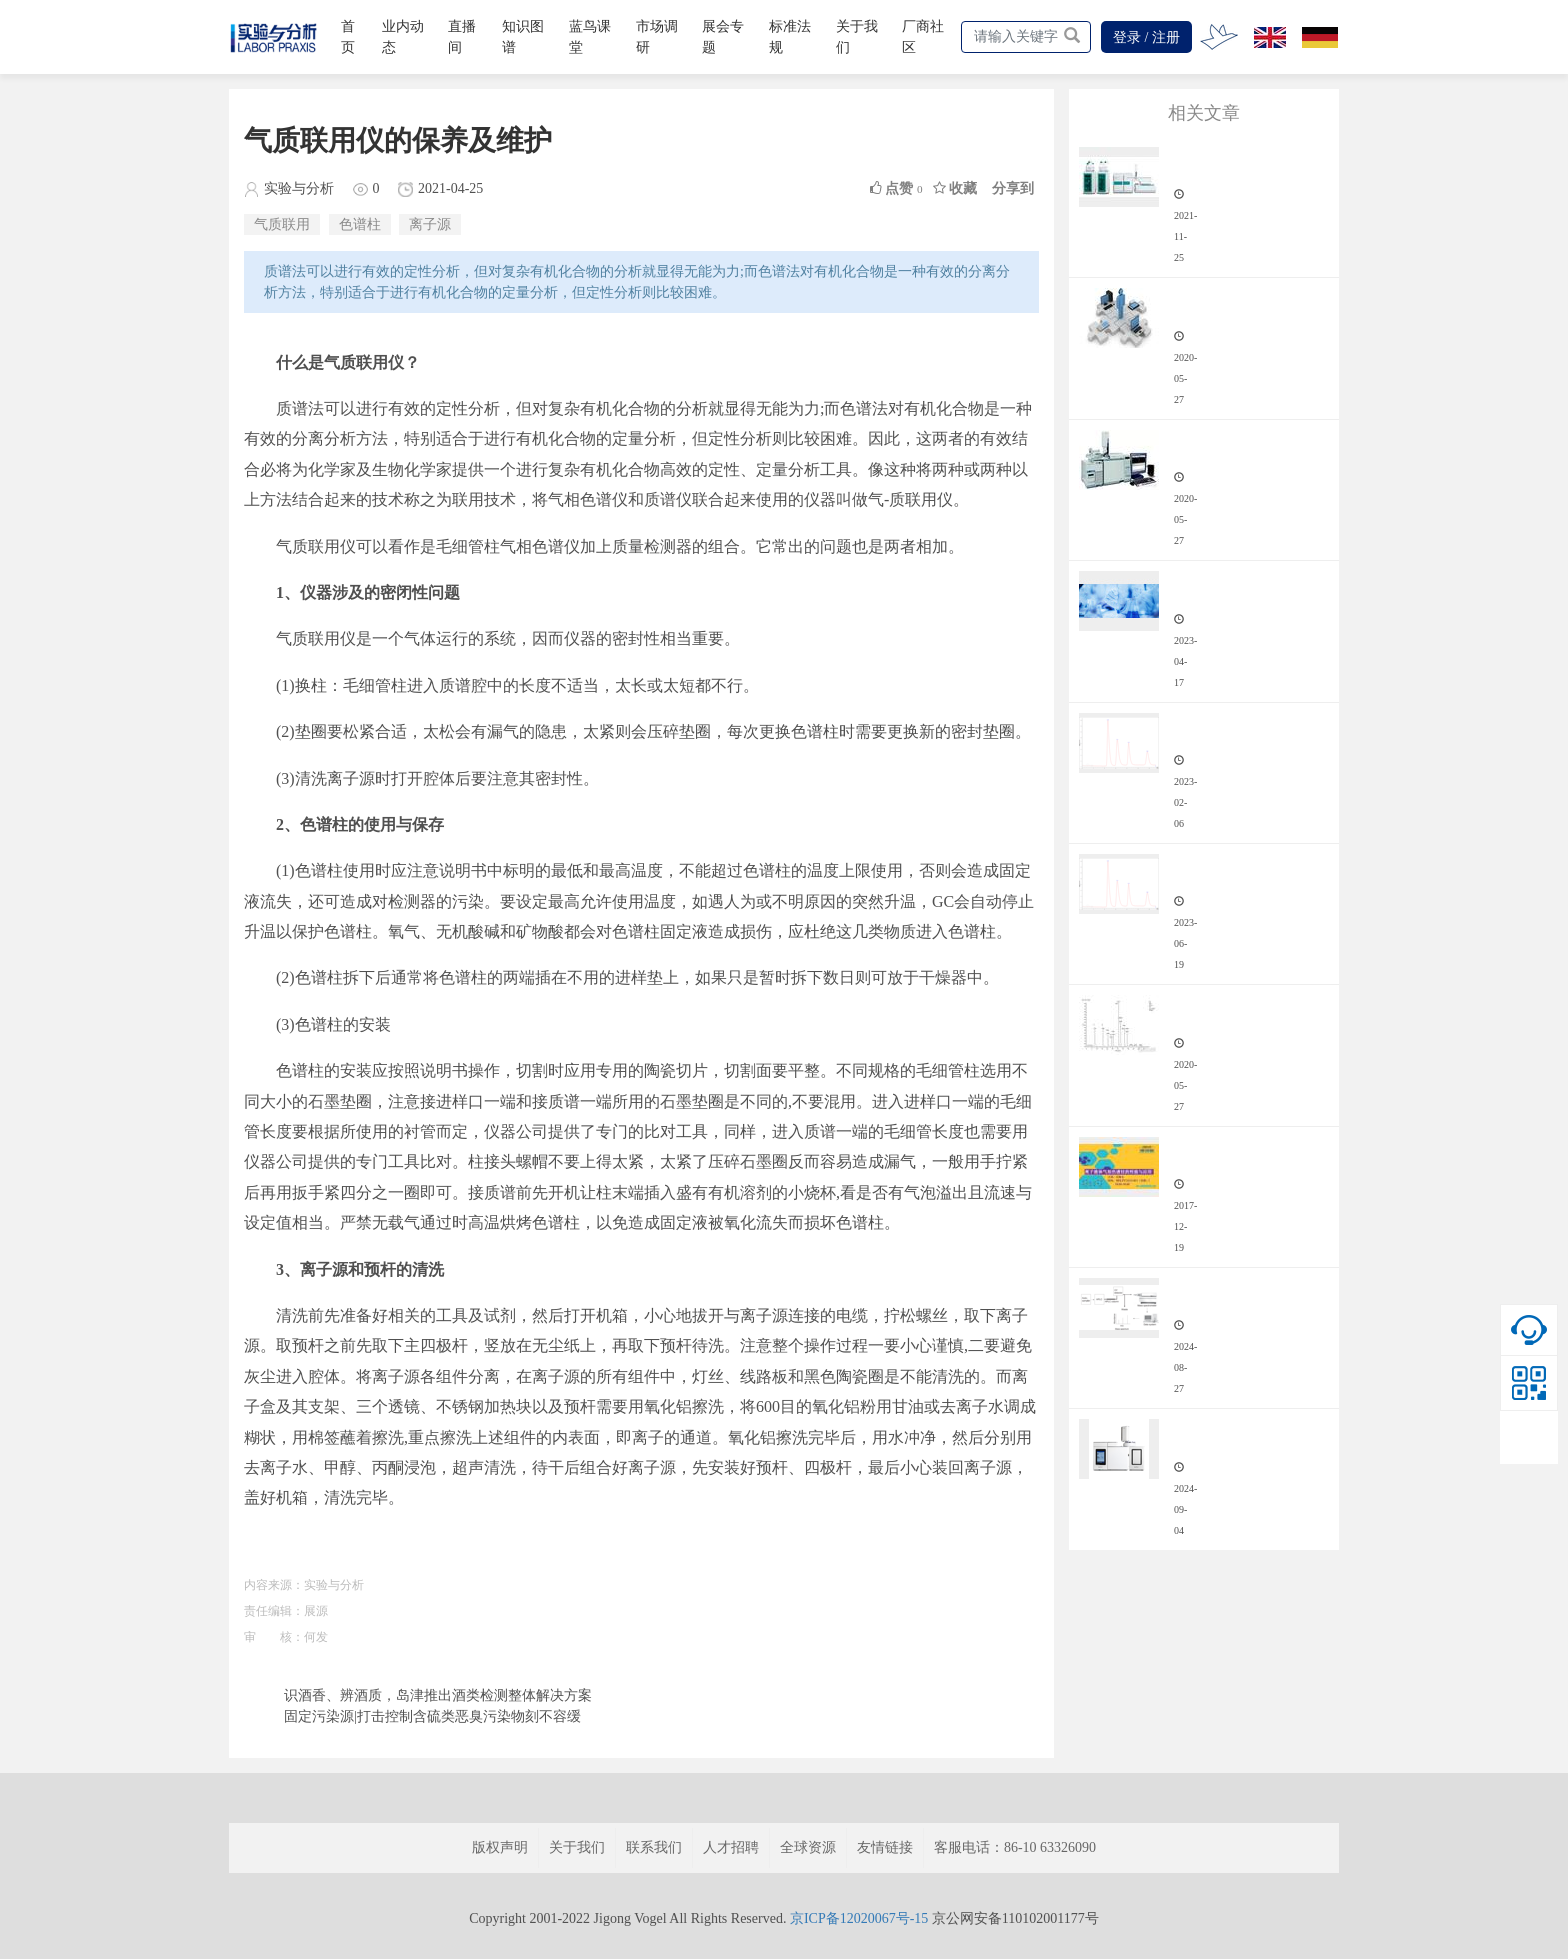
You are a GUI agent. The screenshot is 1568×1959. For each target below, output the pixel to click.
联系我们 (654, 1847)
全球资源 (808, 1847)
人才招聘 (731, 1847)
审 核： (274, 1637)
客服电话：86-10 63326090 (1015, 1847)
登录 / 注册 (1146, 37)
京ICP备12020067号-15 (859, 1918)
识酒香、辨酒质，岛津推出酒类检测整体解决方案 (438, 1695)
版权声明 (500, 1847)
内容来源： (274, 1585)
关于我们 (857, 37)
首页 (348, 37)
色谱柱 (360, 224)
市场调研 (657, 37)
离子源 (430, 224)
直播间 (462, 37)
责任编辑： (274, 1611)
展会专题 (723, 37)
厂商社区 (923, 37)
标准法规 (790, 37)
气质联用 (282, 224)
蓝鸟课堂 (590, 37)
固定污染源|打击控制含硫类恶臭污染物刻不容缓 (432, 1716)
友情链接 (885, 1847)
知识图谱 (523, 37)
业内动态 (403, 37)
